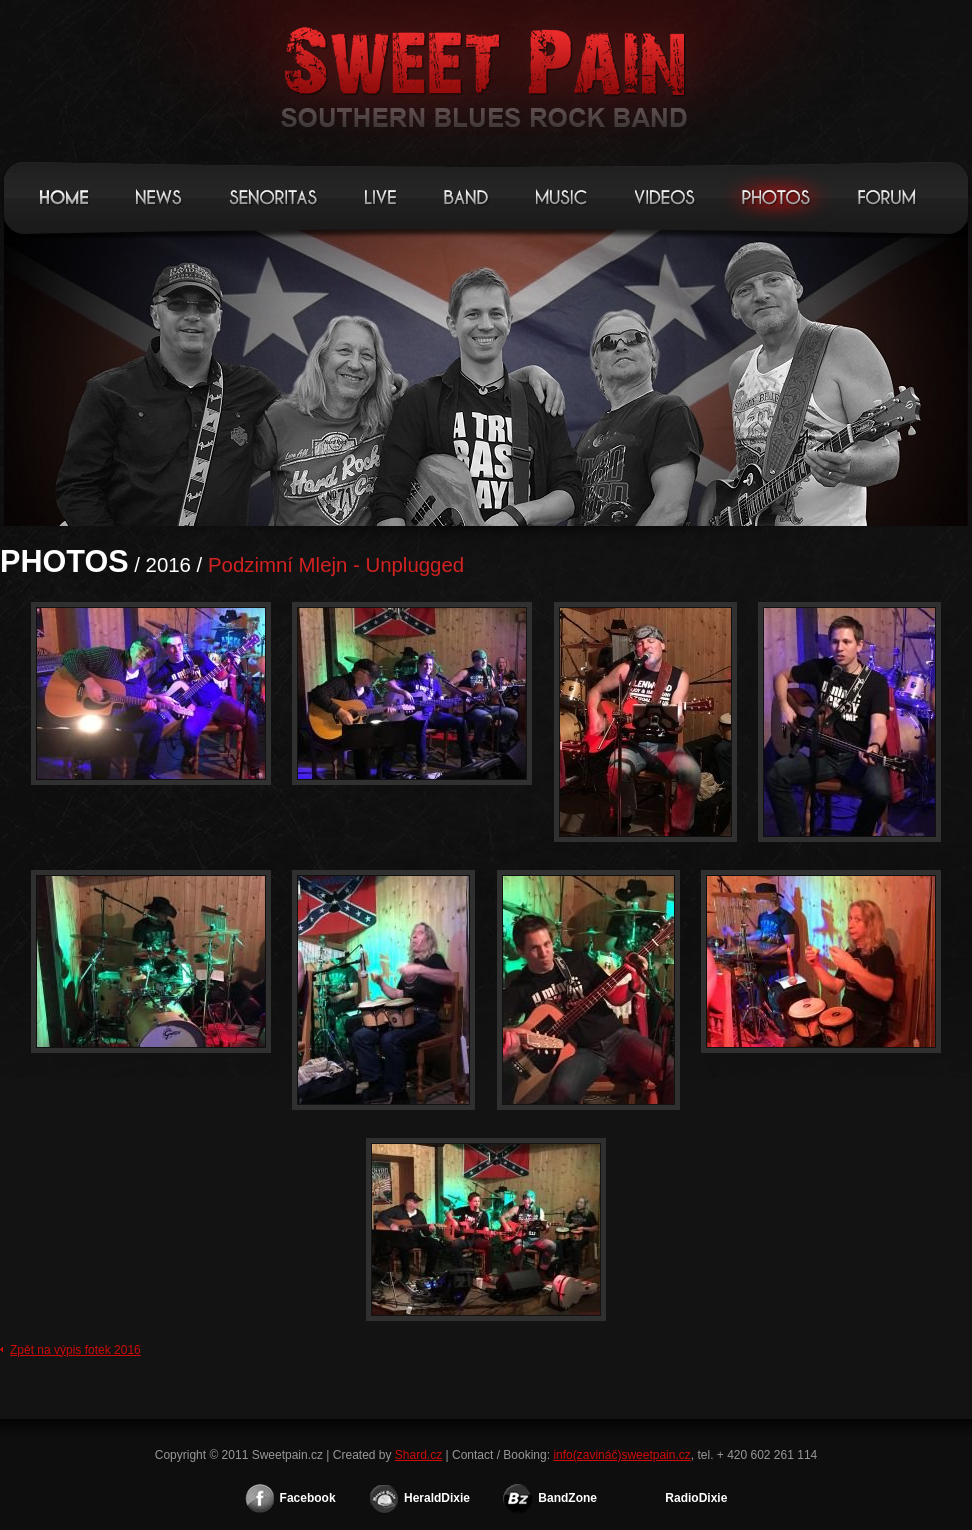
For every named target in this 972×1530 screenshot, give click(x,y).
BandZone (567, 1498)
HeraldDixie (437, 1498)
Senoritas (274, 197)
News (159, 197)
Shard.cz (418, 1455)
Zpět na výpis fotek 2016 (75, 1350)
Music (562, 197)
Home (65, 197)
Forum (888, 197)
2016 (168, 565)
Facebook (308, 1498)
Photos (777, 197)
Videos (665, 197)
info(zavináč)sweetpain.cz (621, 1455)
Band (467, 197)
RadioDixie (696, 1498)
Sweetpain (486, 69)
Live (381, 197)
